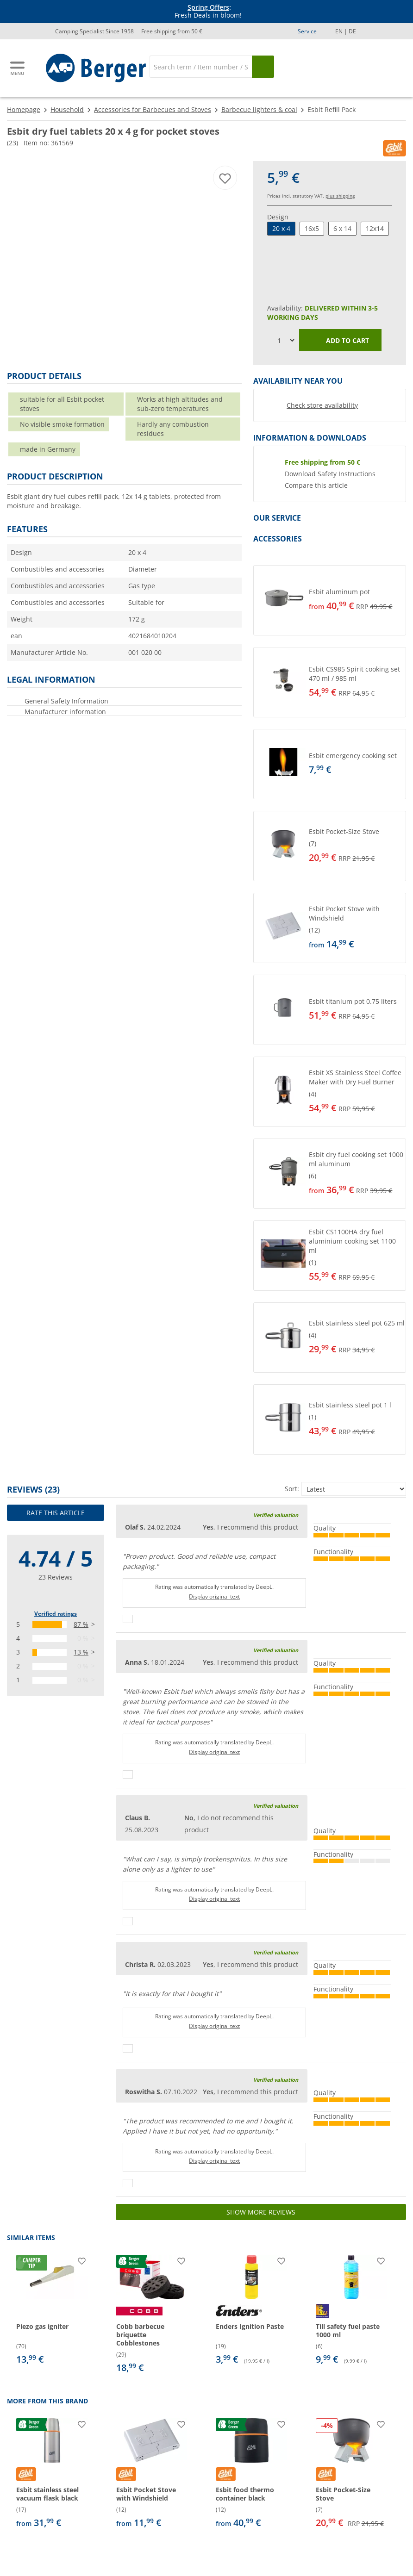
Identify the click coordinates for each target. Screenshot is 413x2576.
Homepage (23, 109)
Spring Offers (208, 7)
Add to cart (340, 341)
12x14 (375, 228)
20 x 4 (281, 228)
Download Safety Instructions (330, 474)
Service (307, 31)
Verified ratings (55, 1614)
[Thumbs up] (128, 1619)
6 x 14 (342, 228)
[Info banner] (208, 11)
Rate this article (55, 1512)
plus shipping (340, 196)
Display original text (214, 1596)
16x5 (312, 228)
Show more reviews (260, 2212)
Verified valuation (275, 1515)
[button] (329, 600)
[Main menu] (18, 68)
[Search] (201, 67)
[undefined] (355, 600)
